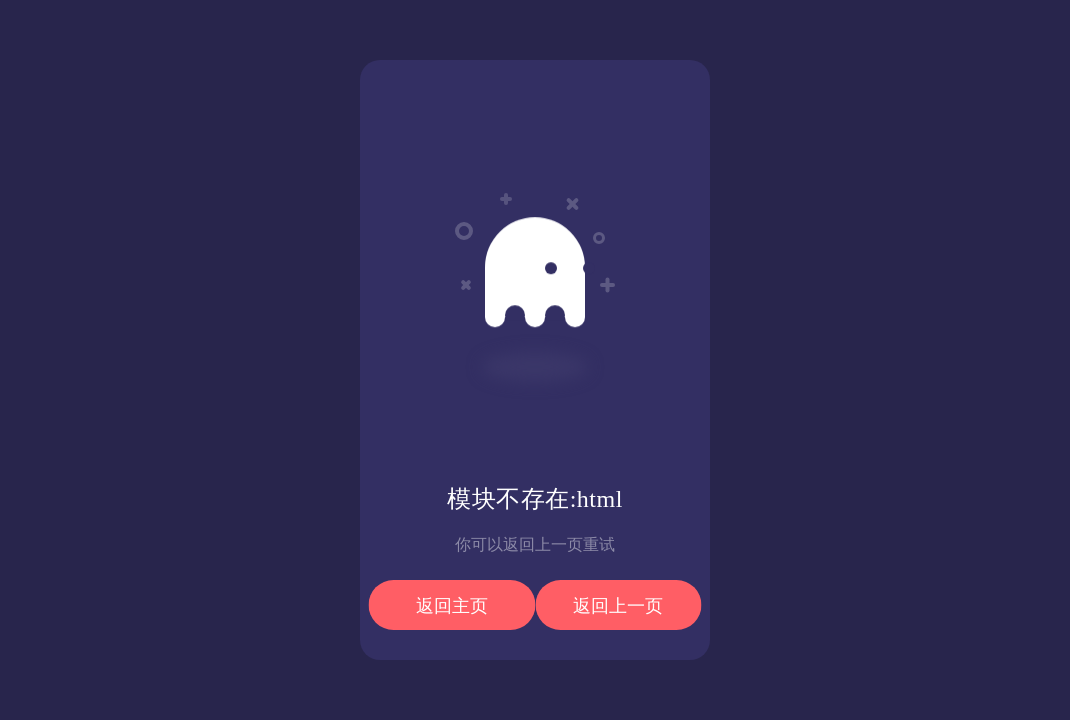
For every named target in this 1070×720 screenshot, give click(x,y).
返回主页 (452, 606)
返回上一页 (618, 606)
